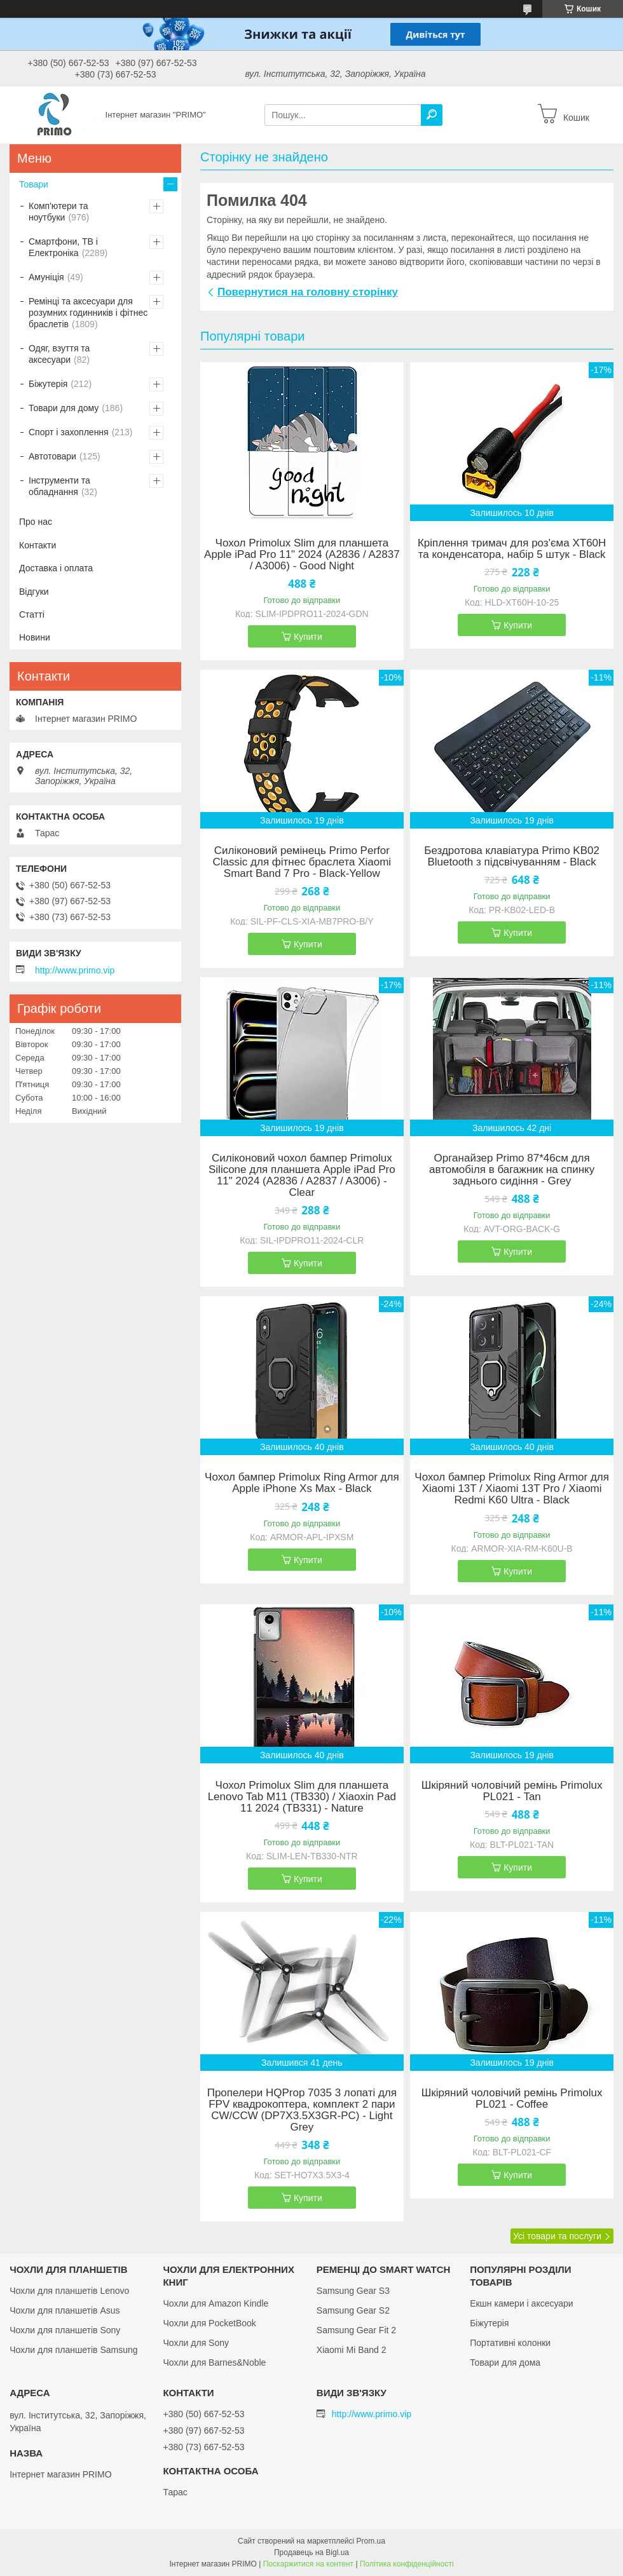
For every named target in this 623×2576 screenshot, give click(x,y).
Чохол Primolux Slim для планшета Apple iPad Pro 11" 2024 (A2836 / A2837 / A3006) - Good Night (302, 555)
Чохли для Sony (196, 2343)
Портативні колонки (510, 2343)
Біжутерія (48, 384)
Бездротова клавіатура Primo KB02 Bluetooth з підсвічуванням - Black (511, 856)
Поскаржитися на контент (308, 2563)
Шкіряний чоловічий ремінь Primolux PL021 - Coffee (512, 2098)
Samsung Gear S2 (353, 2310)
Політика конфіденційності (407, 2563)
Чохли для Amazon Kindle (215, 2303)
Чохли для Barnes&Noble (214, 2362)
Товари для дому (64, 408)
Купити (308, 637)
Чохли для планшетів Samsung (73, 2350)
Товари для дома (505, 2362)
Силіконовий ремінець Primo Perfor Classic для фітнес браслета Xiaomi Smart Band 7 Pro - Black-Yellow (302, 862)
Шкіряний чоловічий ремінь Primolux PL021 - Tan (512, 1791)
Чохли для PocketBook (209, 2323)
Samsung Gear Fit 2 (356, 2330)
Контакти (37, 545)
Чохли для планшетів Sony (65, 2330)
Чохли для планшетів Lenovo (69, 2291)
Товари (33, 184)
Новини (34, 637)
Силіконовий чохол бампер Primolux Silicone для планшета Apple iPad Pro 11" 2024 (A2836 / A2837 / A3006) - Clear (302, 1175)
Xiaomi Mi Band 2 (352, 2350)
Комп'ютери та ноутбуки (58, 211)
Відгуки (34, 591)
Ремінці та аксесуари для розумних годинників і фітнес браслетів (88, 312)
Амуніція (46, 277)
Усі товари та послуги (557, 2236)
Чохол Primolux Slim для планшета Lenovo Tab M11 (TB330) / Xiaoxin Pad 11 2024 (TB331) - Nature (302, 1797)
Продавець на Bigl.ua (311, 2552)
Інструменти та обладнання (59, 486)
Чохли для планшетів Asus (65, 2310)
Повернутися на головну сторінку (307, 292)
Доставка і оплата (56, 568)
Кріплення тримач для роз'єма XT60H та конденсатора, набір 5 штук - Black (512, 549)
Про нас (35, 522)
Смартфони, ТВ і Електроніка (63, 247)
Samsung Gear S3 (353, 2291)
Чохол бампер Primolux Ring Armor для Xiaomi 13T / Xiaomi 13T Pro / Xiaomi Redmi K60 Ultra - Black (511, 1489)
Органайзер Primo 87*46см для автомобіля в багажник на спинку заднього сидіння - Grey (511, 1170)
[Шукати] (431, 115)
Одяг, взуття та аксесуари (59, 354)
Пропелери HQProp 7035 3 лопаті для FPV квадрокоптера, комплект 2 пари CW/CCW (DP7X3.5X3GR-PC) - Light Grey (302, 2110)
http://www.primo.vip (74, 970)
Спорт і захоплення (69, 432)
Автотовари (52, 456)
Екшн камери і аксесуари (521, 2303)
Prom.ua (371, 2541)
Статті (31, 614)
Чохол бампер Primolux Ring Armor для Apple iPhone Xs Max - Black (302, 1483)
